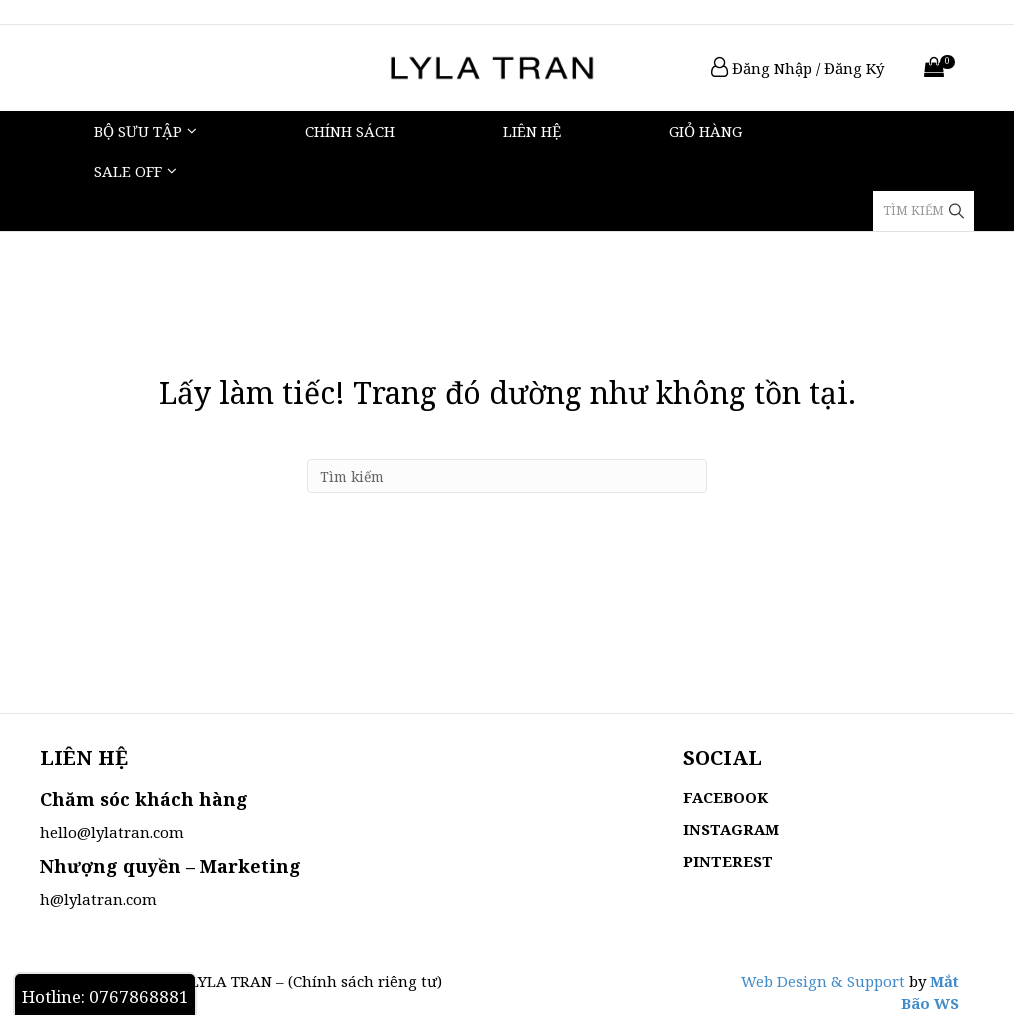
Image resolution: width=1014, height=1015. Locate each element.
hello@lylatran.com (112, 832)
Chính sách (350, 131)
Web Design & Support (823, 981)
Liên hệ (532, 131)
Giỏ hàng (705, 131)
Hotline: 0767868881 (105, 996)
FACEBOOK (725, 797)
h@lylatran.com (98, 899)
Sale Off (128, 171)
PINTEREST (728, 861)
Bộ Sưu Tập (138, 131)
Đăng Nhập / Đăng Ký (797, 68)
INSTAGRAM (731, 829)
